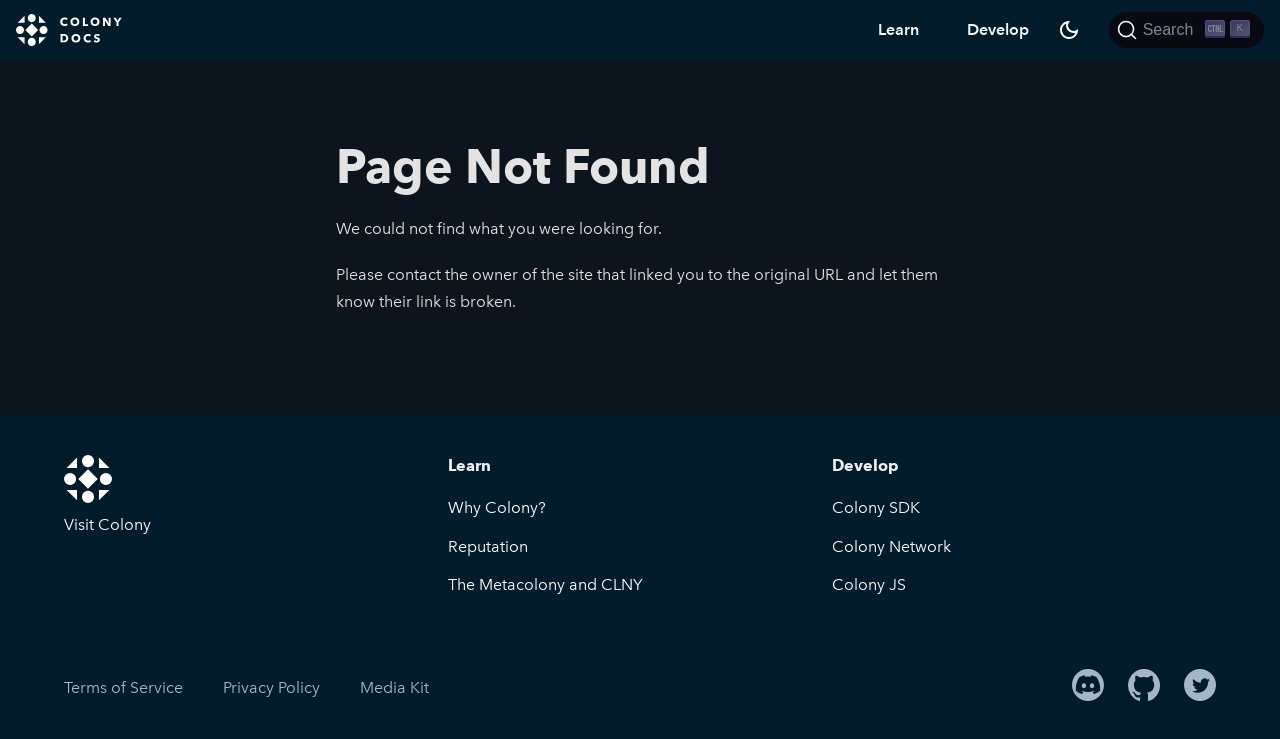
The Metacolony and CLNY (545, 584)
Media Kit (394, 687)
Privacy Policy (271, 687)
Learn (898, 29)
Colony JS (869, 584)
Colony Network (891, 546)
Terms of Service (123, 687)
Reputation (488, 546)
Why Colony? (497, 507)
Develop (998, 29)
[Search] (1186, 30)
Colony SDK (876, 507)
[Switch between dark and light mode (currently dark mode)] (1069, 30)
